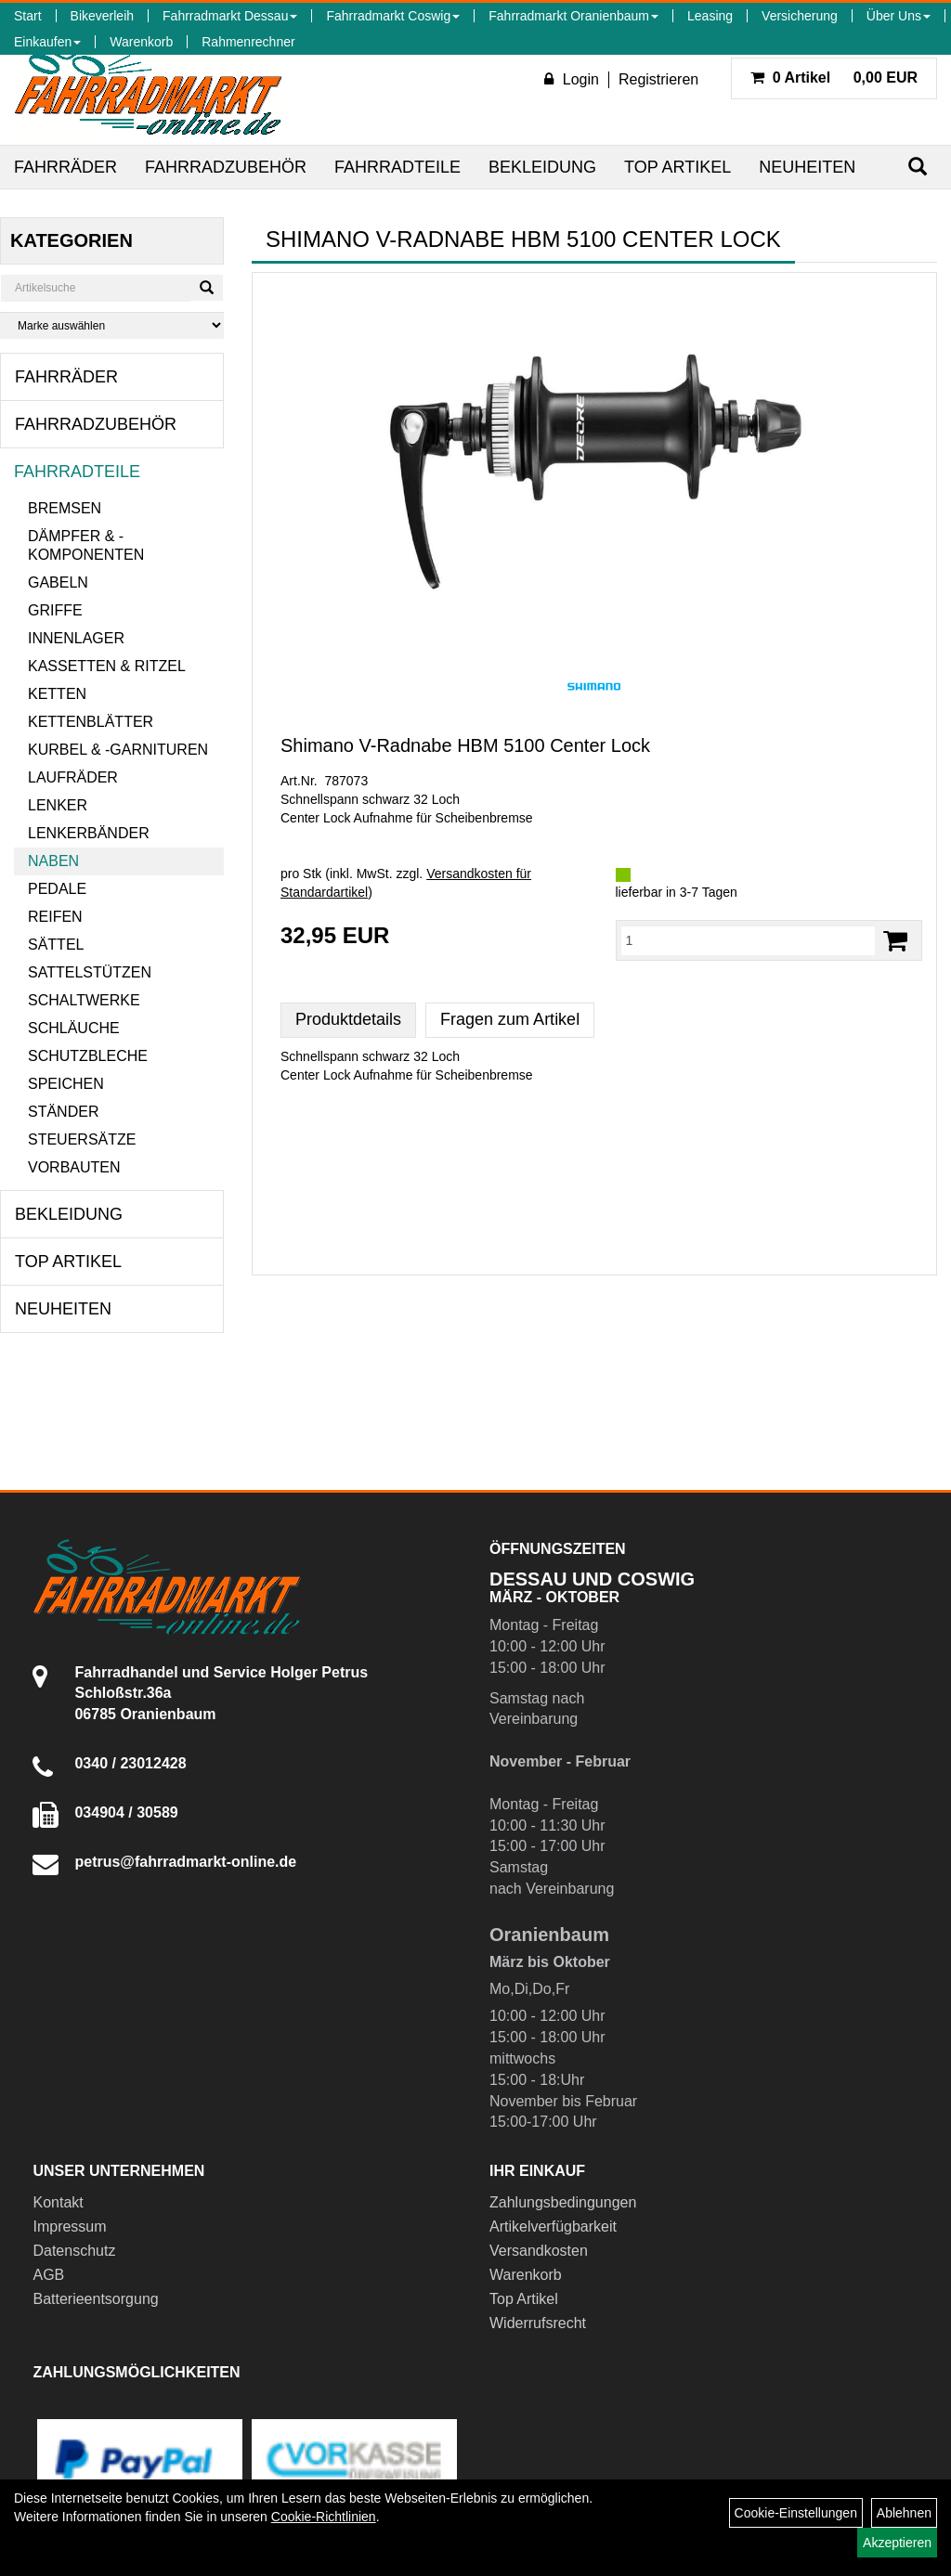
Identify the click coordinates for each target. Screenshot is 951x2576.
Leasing (710, 15)
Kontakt (58, 2202)
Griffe (55, 610)
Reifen (55, 917)
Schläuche (74, 1028)
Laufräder (73, 777)
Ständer (63, 1112)
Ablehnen (904, 2512)
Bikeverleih (102, 15)
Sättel (56, 944)
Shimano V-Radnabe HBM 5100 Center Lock (465, 745)
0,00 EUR (834, 77)
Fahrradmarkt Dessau (230, 15)
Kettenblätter (90, 722)
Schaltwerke (84, 1000)
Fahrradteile (397, 167)
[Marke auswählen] (112, 325)
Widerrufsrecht (537, 2323)
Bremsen (64, 508)
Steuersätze (82, 1139)
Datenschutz (74, 2251)
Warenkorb (141, 41)
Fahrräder (65, 167)
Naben (53, 861)
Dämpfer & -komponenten (86, 545)
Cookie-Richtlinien (323, 2516)
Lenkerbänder (89, 833)
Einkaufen (47, 41)
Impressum (69, 2226)
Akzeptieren (897, 2542)
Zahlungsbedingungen (562, 2202)
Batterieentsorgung (95, 2299)
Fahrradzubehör (225, 167)
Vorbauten (74, 1167)
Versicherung (800, 15)
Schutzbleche (88, 1056)
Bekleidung (542, 167)
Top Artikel (677, 167)
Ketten (57, 694)
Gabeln (58, 582)
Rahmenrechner (248, 41)
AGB (48, 2275)
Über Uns (898, 15)
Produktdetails (348, 1019)
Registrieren (658, 79)
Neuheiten (807, 167)
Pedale (57, 889)
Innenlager (76, 638)
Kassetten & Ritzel (107, 666)
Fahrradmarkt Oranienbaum (573, 15)
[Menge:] (748, 940)
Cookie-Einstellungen (796, 2512)
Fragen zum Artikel (510, 1019)
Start (28, 15)
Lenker (57, 805)
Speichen (66, 1084)
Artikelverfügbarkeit (553, 2226)
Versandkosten (538, 2251)
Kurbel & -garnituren (118, 749)
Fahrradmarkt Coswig (393, 15)
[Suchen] (917, 167)
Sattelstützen (89, 972)
